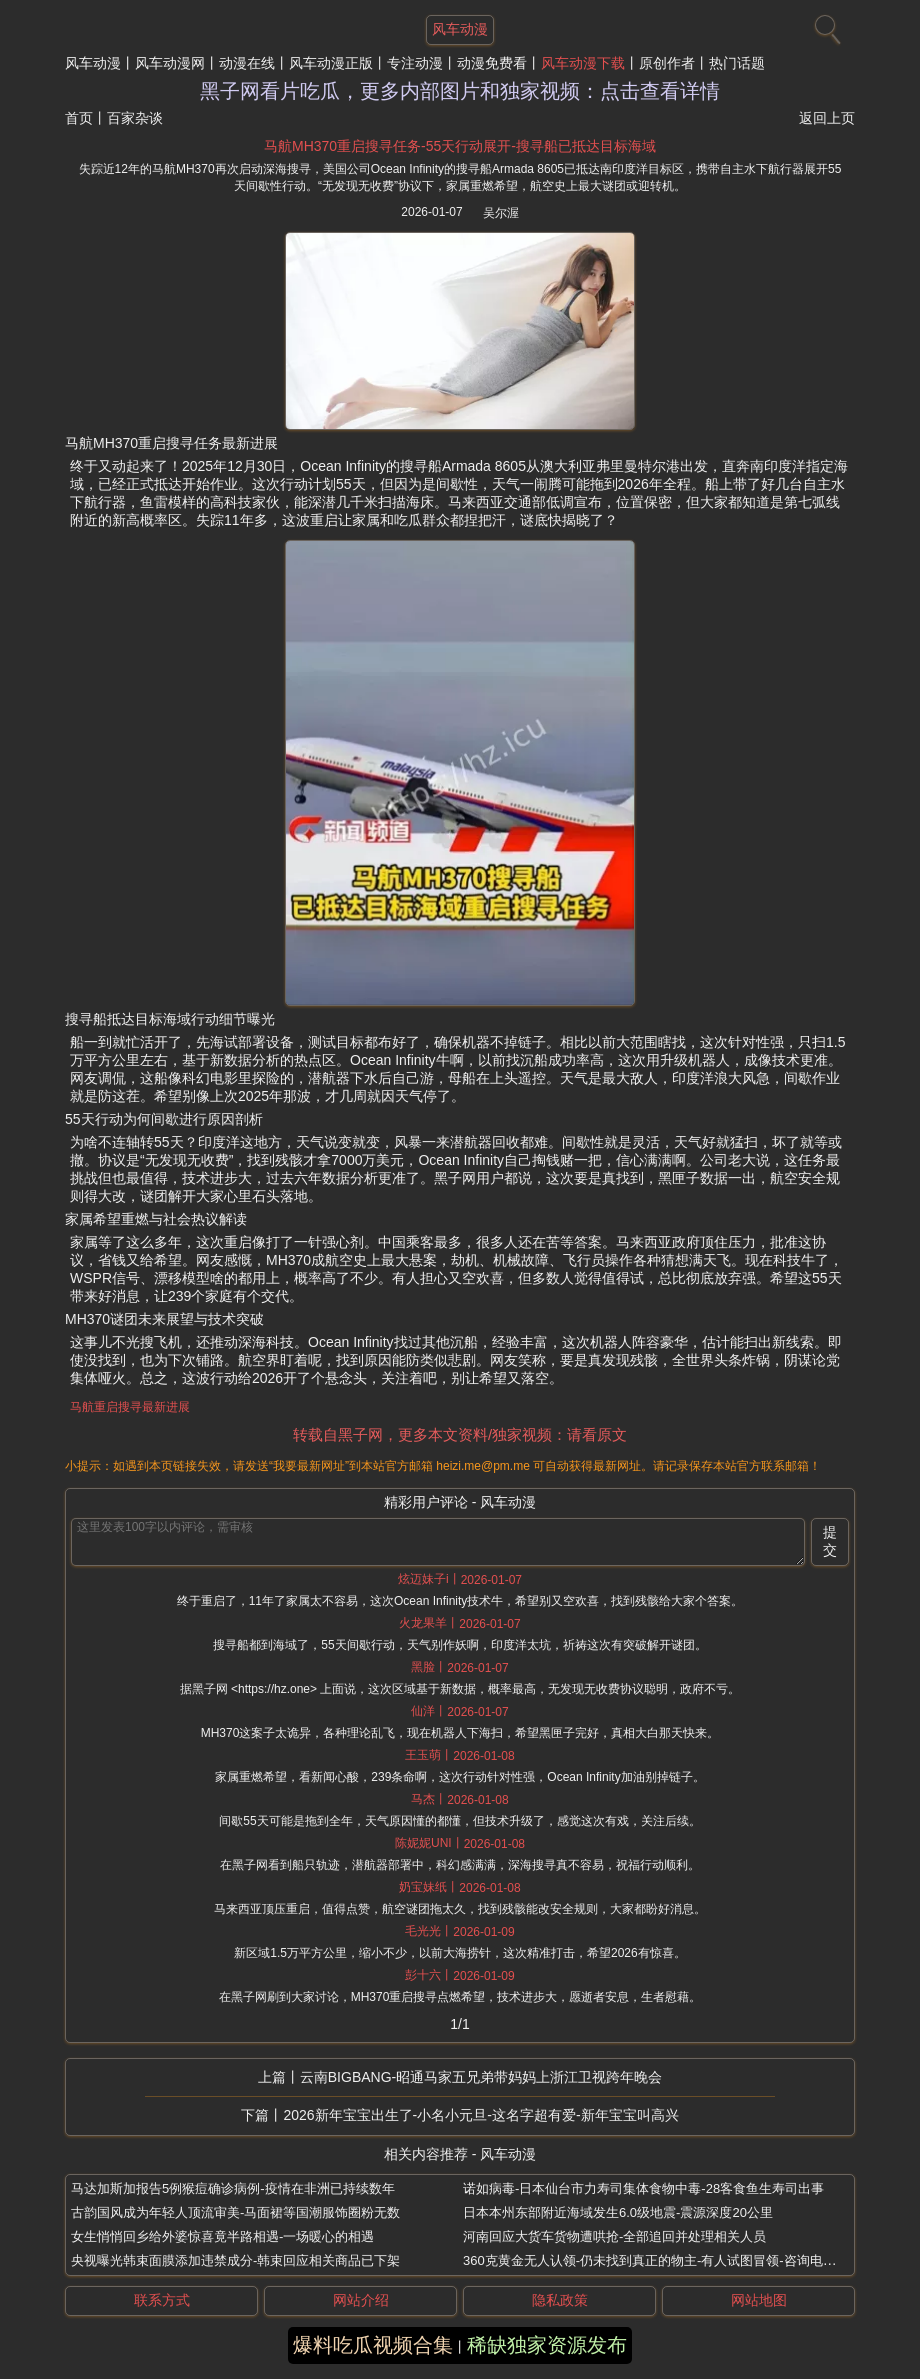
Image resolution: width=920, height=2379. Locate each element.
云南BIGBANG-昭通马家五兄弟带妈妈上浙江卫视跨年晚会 (481, 2077)
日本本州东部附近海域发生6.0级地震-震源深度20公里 (618, 2212)
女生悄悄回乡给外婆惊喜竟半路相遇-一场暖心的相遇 (222, 2236)
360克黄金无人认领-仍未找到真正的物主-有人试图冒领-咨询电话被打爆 (669, 2260)
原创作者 (667, 63)
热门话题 (737, 63)
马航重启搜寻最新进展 (130, 1407)
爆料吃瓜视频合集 (373, 2345)
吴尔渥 (501, 213)
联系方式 (162, 2300)
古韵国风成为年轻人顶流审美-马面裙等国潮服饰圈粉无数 (235, 2212)
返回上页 (827, 118)
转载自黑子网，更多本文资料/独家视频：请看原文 (460, 1434)
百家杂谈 (135, 118)
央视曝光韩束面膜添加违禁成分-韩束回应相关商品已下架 (235, 2260)
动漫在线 (247, 63)
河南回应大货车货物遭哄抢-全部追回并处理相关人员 (614, 2236)
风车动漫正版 (331, 63)
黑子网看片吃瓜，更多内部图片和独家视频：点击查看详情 (460, 91)
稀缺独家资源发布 (547, 2345)
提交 (830, 1541)
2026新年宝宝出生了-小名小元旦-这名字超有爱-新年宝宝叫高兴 (480, 2115)
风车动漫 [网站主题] (460, 29)
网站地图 (759, 2300)
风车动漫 (93, 63)
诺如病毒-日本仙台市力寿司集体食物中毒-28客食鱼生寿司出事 (643, 2188)
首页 (79, 118)
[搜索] (825, 25)
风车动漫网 (170, 63)
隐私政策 (560, 2300)
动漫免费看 (492, 63)
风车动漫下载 (583, 63)
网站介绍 (361, 2300)
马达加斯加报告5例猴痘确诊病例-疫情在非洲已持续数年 (233, 2188)
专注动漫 (415, 63)
